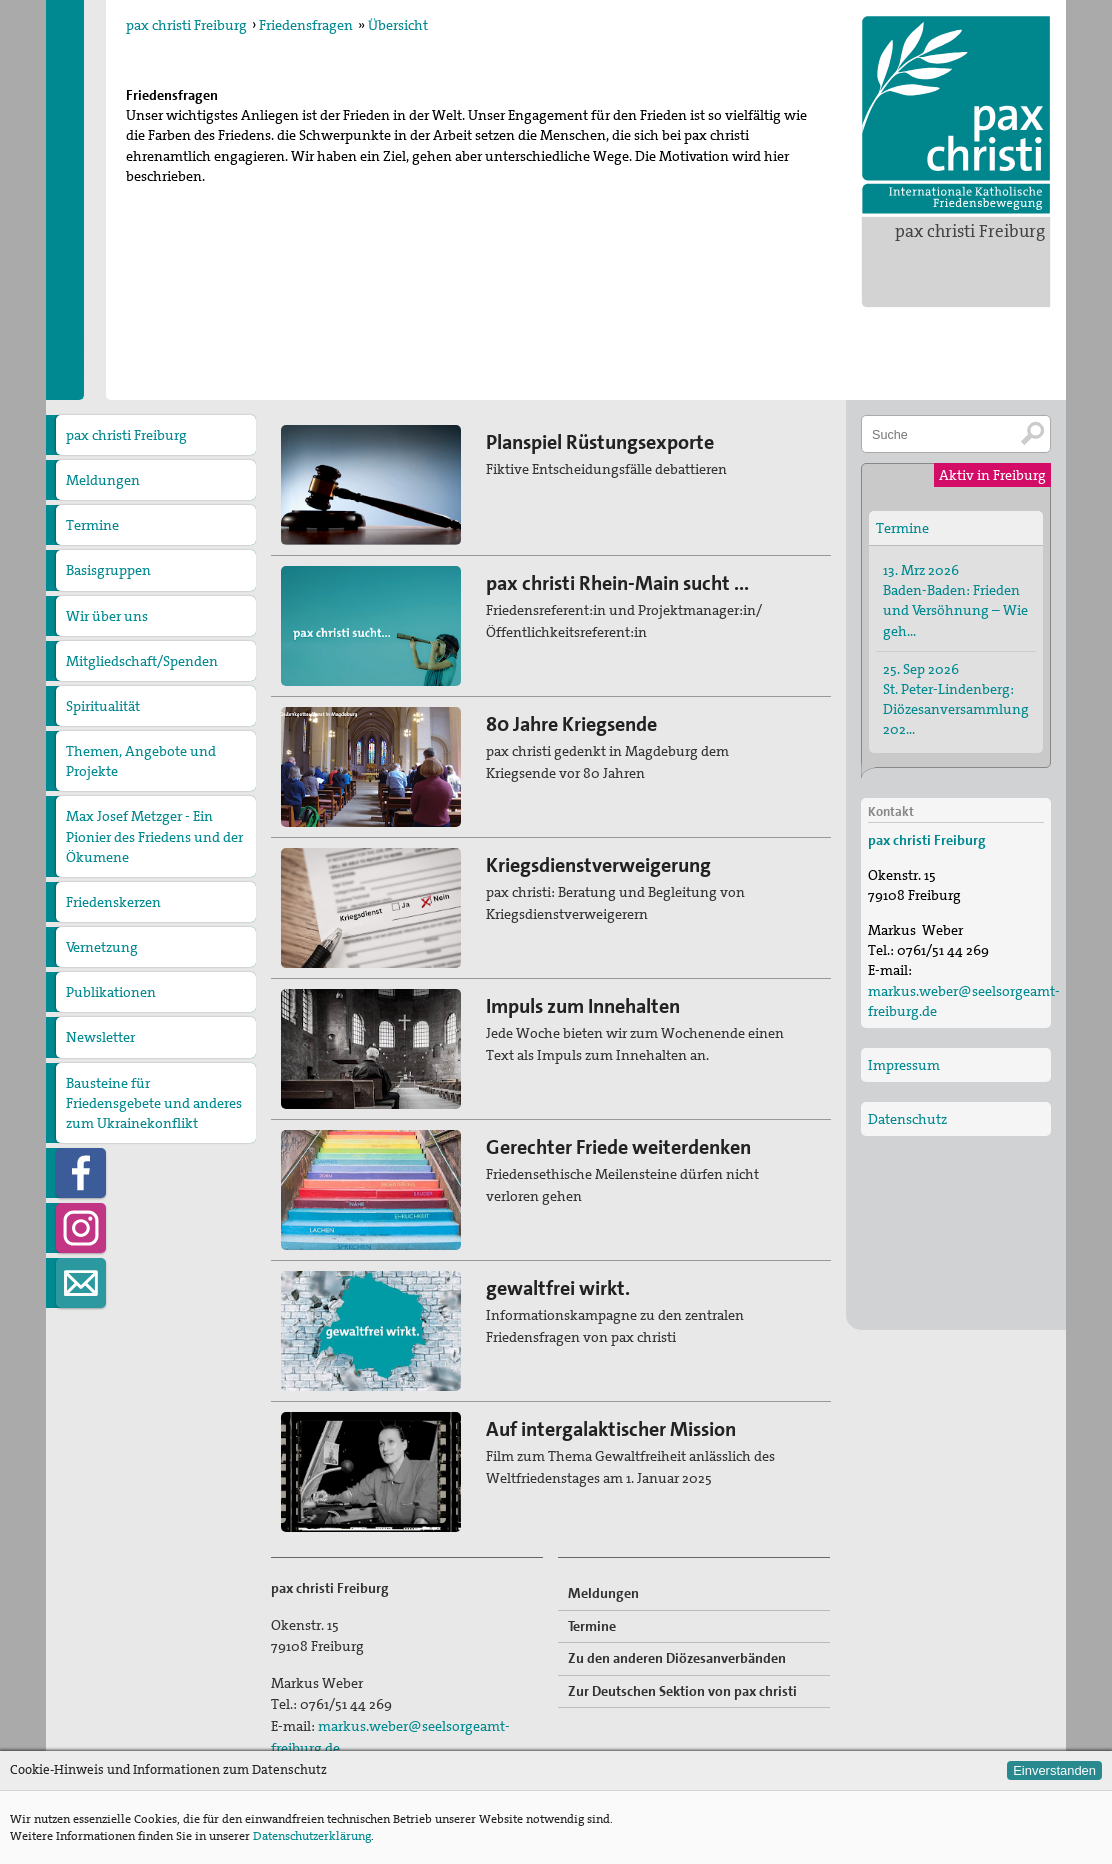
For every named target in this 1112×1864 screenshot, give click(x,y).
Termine (92, 525)
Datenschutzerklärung (312, 1836)
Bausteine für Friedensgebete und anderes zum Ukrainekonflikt (154, 1103)
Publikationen (111, 992)
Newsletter (100, 1037)
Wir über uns (107, 616)
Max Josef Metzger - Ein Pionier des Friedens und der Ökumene (154, 836)
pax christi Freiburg (970, 231)
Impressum (904, 1065)
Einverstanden (1054, 1770)
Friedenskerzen (113, 902)
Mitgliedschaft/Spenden (142, 661)
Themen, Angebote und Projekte (141, 761)
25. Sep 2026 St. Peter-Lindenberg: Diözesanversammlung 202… (956, 699)
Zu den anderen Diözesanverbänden (677, 1658)
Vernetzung (102, 947)
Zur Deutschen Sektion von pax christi (682, 1691)
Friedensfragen (306, 25)
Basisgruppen (108, 570)
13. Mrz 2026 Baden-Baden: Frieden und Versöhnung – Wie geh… (955, 600)
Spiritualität (103, 706)
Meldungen (103, 480)
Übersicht (398, 25)
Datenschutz (907, 1119)
